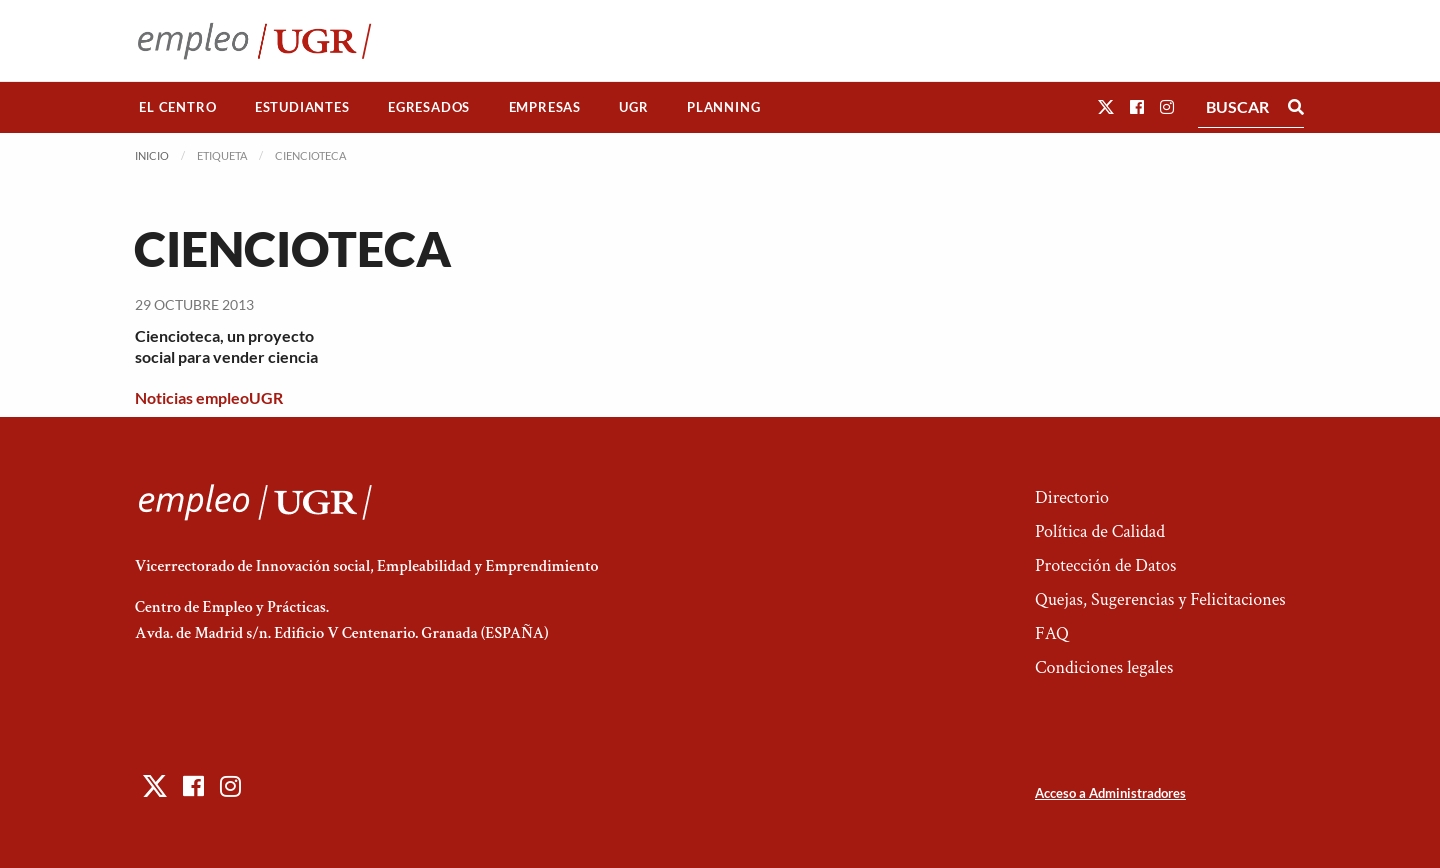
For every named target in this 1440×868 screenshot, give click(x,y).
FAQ (1052, 633)
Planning (723, 107)
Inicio (152, 155)
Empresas (545, 107)
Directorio (1072, 497)
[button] (1106, 106)
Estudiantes (302, 107)
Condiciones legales (1104, 667)
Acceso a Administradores (1110, 793)
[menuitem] (178, 107)
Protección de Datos (1105, 565)
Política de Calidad (1100, 531)
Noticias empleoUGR (209, 397)
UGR (633, 107)
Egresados (429, 107)
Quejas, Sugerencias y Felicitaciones (1160, 599)
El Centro (177, 107)
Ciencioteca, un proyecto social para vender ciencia (226, 346)
